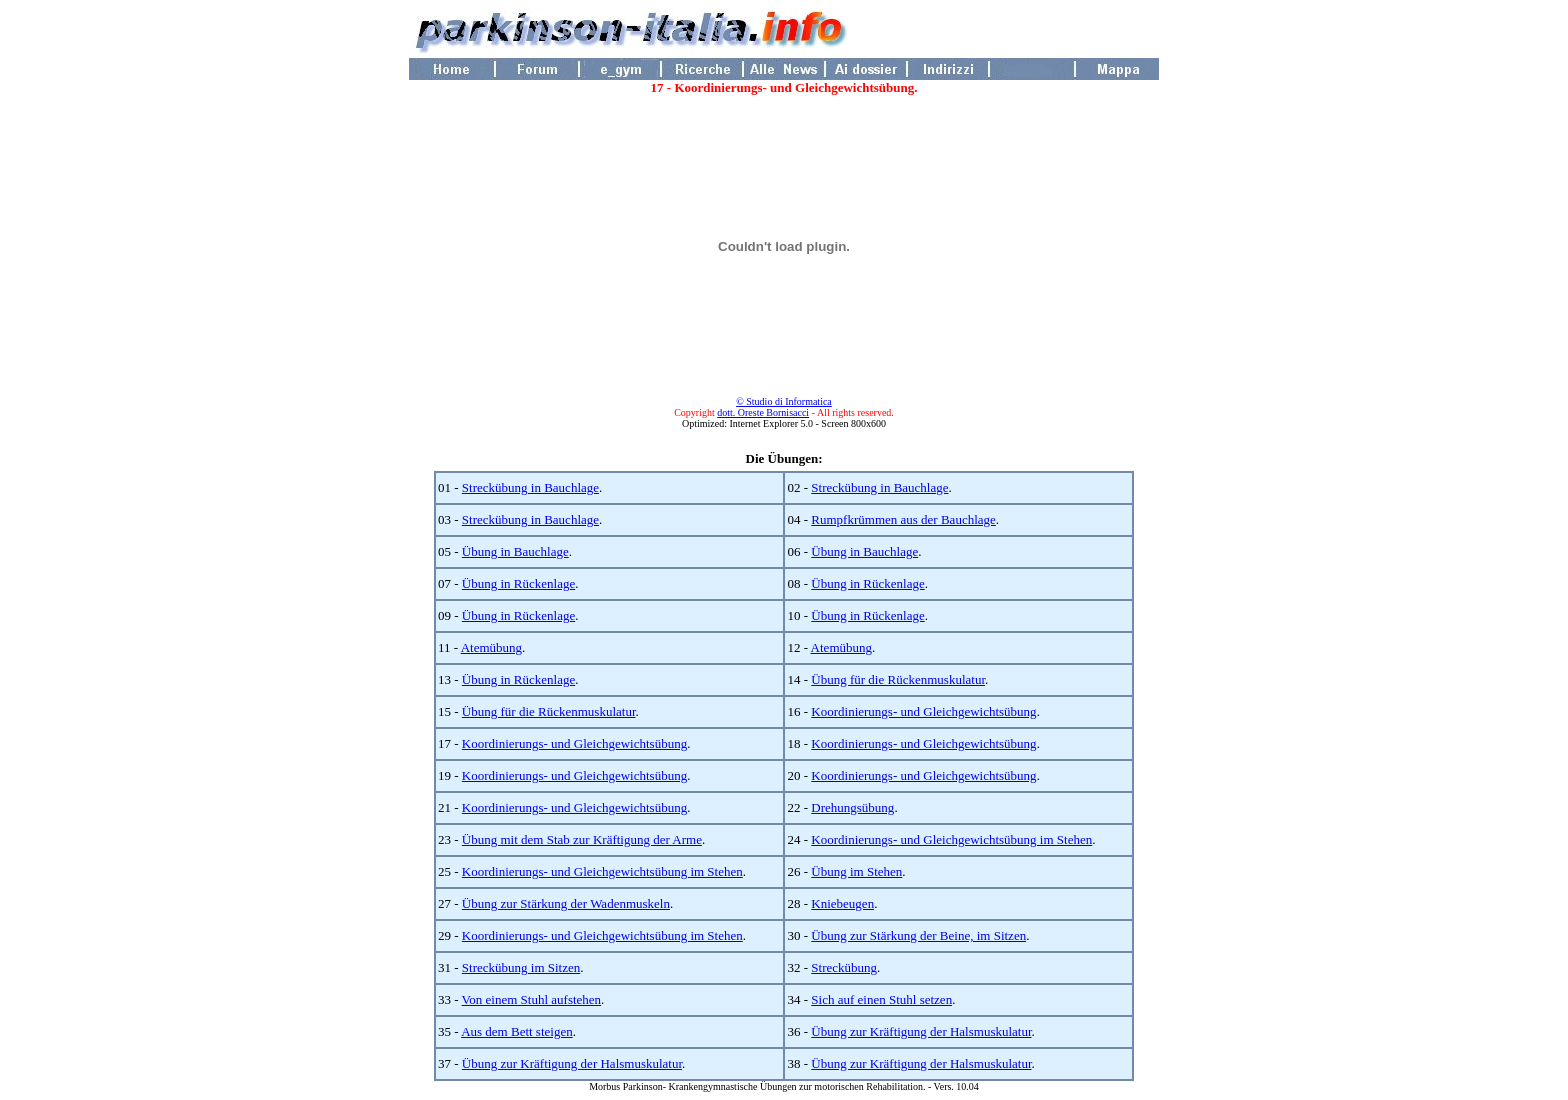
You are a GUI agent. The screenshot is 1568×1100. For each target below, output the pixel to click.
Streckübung (844, 967)
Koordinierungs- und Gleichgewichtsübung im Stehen (951, 839)
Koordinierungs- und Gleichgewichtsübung (923, 711)
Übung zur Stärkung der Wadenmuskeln (566, 903)
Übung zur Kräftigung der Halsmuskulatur (921, 1031)
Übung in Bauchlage (515, 551)
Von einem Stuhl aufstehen (532, 999)
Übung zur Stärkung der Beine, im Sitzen (918, 935)
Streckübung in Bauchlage (530, 487)
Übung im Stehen (856, 871)
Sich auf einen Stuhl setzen (881, 999)
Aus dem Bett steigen (517, 1031)
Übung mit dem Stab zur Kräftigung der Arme (582, 839)
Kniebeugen (842, 903)
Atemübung (491, 647)
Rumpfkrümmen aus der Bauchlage (903, 519)
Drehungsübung (852, 807)
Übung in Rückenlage (518, 583)
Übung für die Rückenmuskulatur (898, 679)
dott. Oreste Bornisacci (763, 412)
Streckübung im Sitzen (521, 967)
